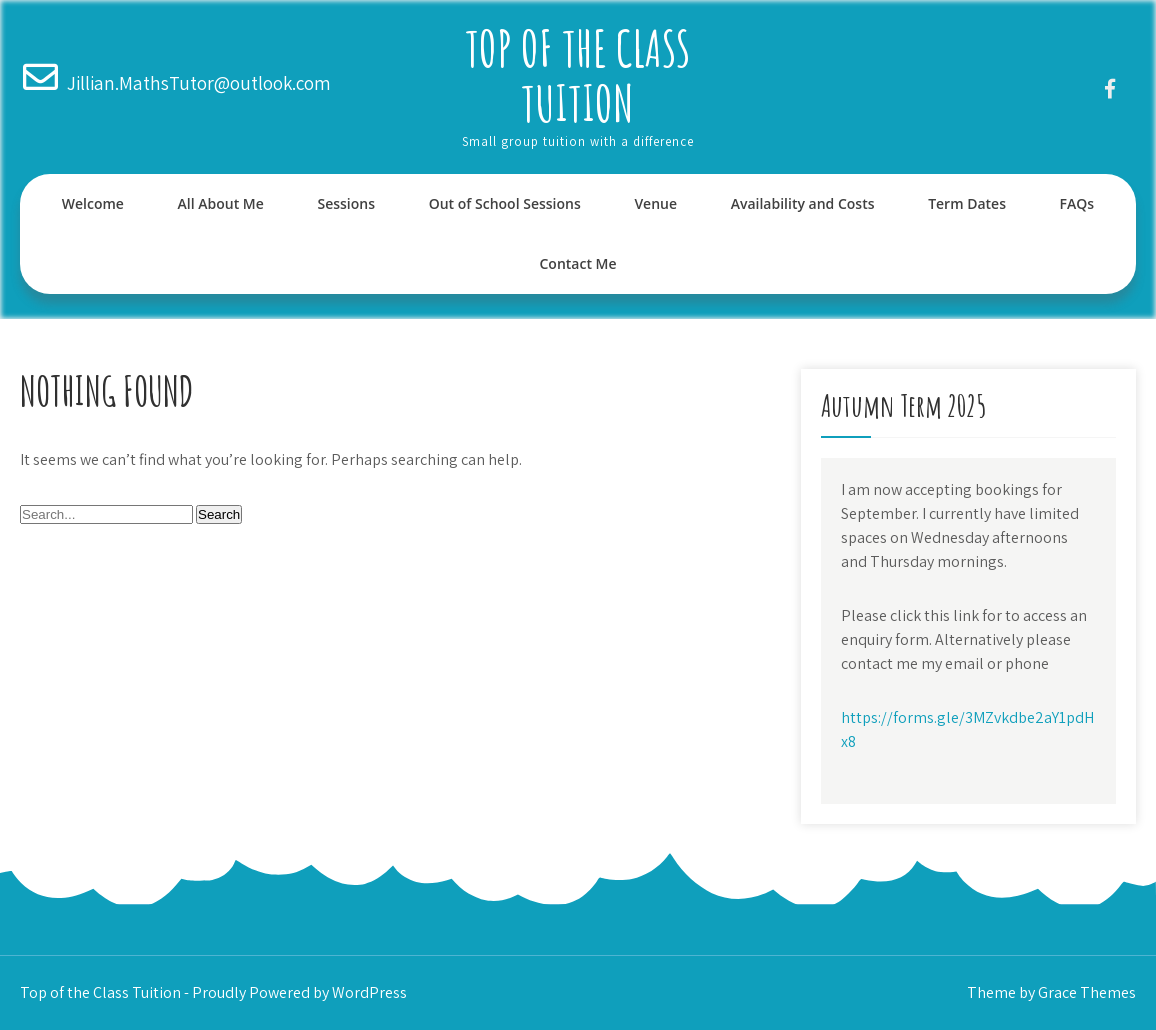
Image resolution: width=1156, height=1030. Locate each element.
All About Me (221, 203)
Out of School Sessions (505, 203)
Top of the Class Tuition (578, 75)
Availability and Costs (803, 203)
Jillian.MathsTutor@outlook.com (199, 83)
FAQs (1077, 203)
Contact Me (577, 263)
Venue (655, 203)
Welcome (93, 203)
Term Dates (967, 203)
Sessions (346, 203)
